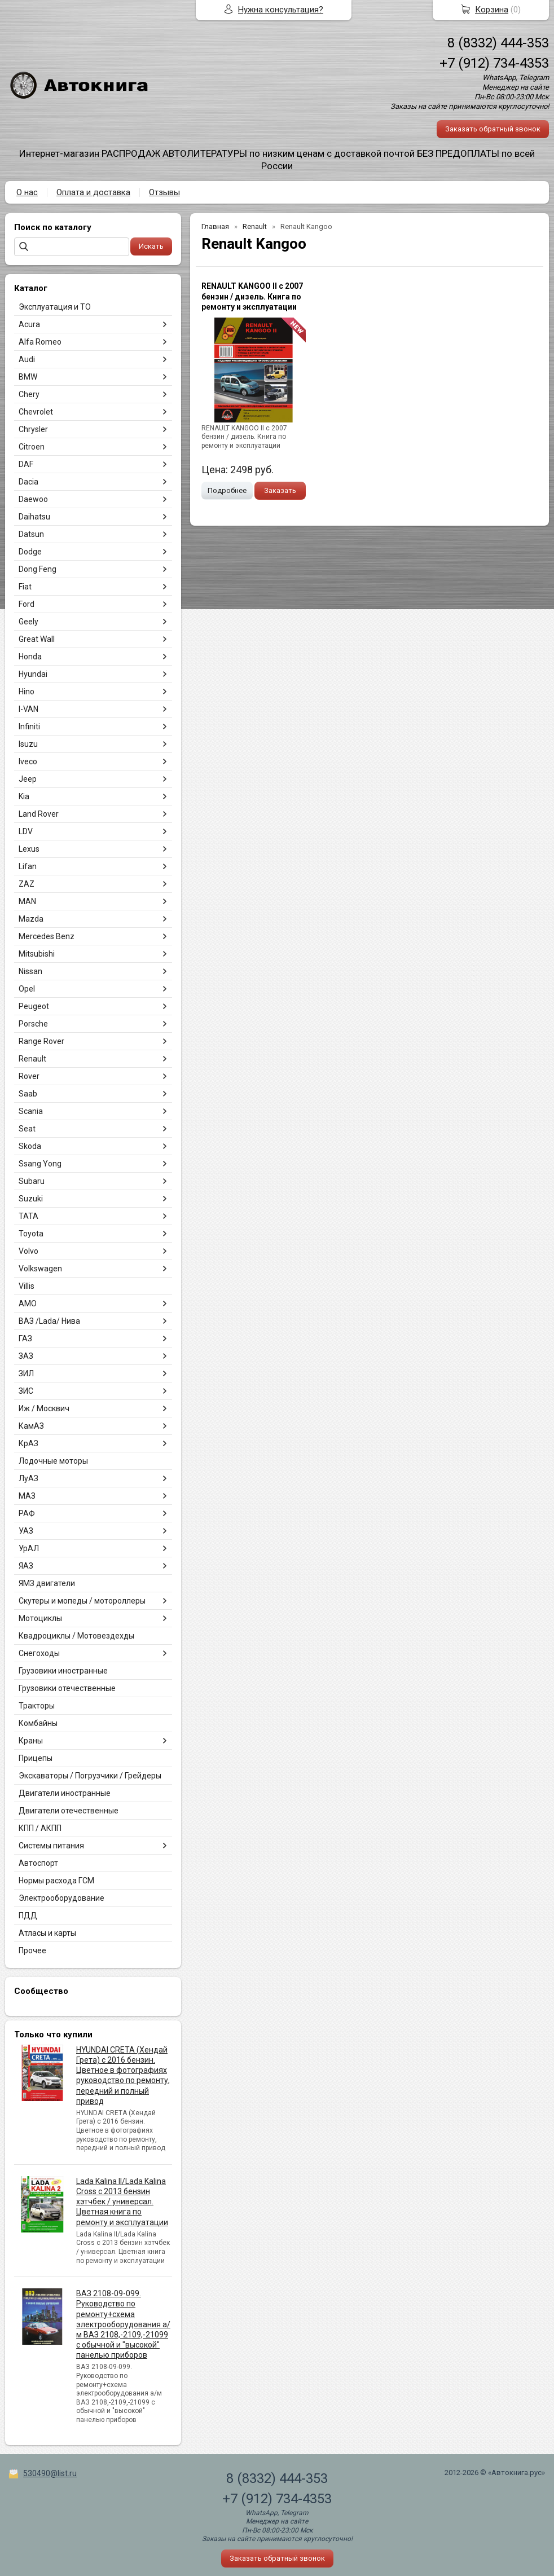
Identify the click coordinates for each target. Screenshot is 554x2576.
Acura (29, 324)
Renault (32, 1058)
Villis (26, 1286)
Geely (28, 621)
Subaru (32, 1181)
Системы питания (51, 1845)
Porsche (33, 1023)
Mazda (31, 918)
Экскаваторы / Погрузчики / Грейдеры (90, 1775)
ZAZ (26, 883)
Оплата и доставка (93, 192)
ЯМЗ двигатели (47, 1583)
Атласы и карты (47, 1932)
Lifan (28, 866)
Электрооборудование (61, 1898)
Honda (30, 656)
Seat (27, 1128)
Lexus (29, 848)
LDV (26, 831)
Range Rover (41, 1041)
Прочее (32, 1950)
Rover (29, 1076)
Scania (31, 1111)
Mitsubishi (37, 953)
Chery (29, 394)
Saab (28, 1093)
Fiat (25, 586)
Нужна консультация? (280, 10)
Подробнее (227, 490)
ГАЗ (25, 1338)
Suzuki (31, 1198)
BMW (28, 376)
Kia (24, 796)
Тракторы (37, 1705)
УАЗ (26, 1530)
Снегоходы (39, 1653)
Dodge (30, 551)
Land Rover (39, 813)
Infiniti (29, 726)
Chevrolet (36, 411)
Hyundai (33, 674)
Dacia (28, 481)
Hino (26, 691)
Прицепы (35, 1758)
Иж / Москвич (44, 1408)
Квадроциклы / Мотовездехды (76, 1635)
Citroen (32, 446)
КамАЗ (31, 1425)
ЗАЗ (26, 1355)
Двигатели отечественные (68, 1810)
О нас (27, 192)
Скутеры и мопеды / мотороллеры (82, 1600)
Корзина (491, 10)
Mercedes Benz (46, 936)
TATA (28, 1216)
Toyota (31, 1233)
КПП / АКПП (40, 1828)
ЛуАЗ (28, 1478)
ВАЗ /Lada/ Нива (49, 1321)
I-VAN (28, 709)
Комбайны (38, 1723)
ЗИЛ (26, 1373)
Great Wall (37, 639)
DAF (26, 464)
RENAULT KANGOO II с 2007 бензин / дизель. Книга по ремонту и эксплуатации (252, 296)
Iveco (28, 761)
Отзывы (164, 192)
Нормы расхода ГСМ (56, 1880)
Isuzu (28, 743)
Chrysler (33, 429)
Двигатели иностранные (65, 1793)
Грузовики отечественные (67, 1688)
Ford (26, 604)
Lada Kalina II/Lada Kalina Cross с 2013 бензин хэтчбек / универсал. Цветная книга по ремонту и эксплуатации (122, 2202)
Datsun (31, 534)
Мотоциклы (40, 1618)
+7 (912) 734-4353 (494, 63)
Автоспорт (38, 1863)
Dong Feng (37, 569)
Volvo (28, 1251)
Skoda (30, 1146)
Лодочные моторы (53, 1460)
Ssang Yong (40, 1163)
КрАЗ (28, 1443)
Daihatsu (34, 516)
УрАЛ (29, 1548)
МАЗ (27, 1495)
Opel (27, 988)
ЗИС (26, 1390)
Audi (27, 359)
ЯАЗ (26, 1565)
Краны (31, 1740)
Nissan (30, 971)
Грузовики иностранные (63, 1670)
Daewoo (33, 499)
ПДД (28, 1915)
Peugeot (34, 1006)
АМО (28, 1303)
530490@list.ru (50, 2473)
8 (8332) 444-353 (498, 43)
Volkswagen (40, 1268)
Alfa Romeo (40, 341)
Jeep (28, 778)
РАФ (27, 1513)
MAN (27, 901)
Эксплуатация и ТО (55, 306)
